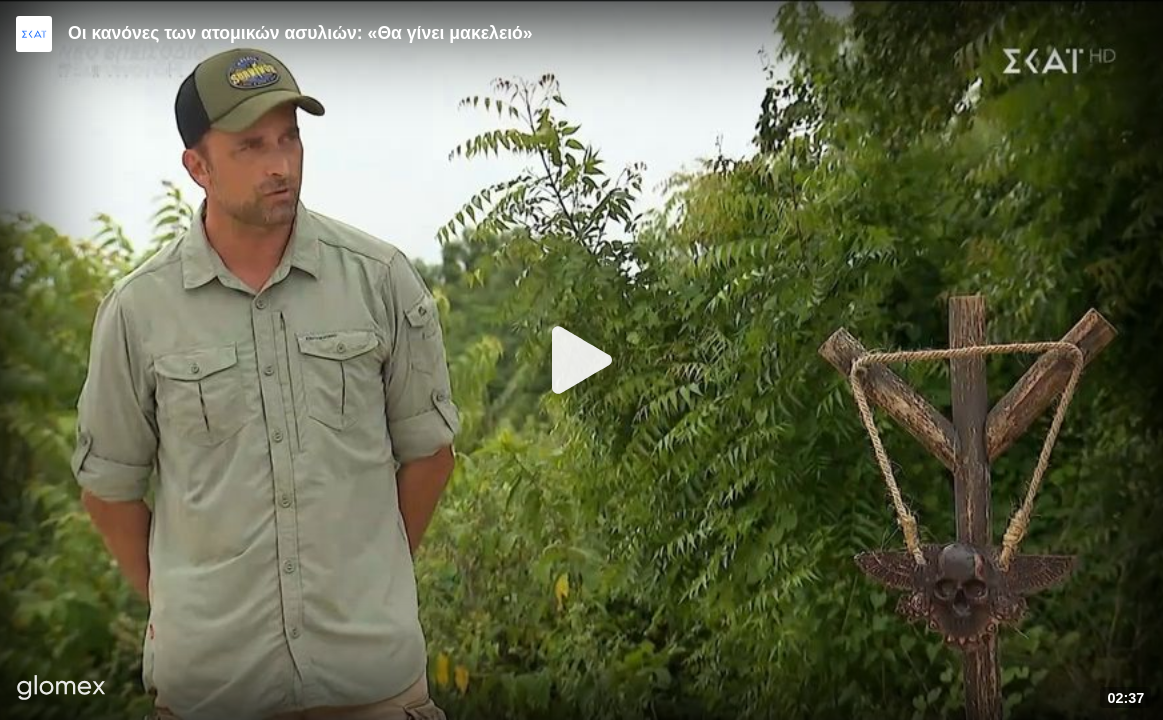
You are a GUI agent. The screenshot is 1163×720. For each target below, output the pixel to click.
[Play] (582, 360)
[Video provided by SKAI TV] (34, 34)
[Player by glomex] (61, 689)
